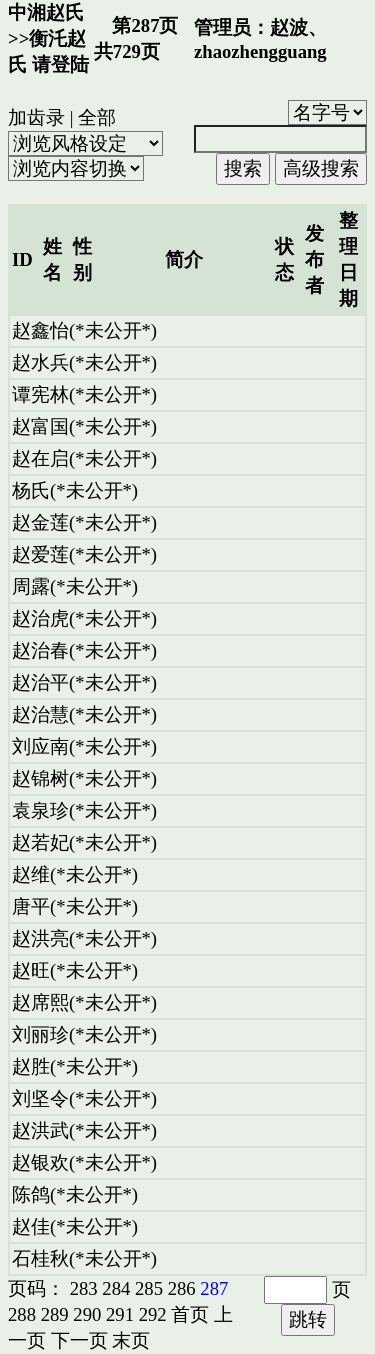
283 (84, 1288)
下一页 (79, 1340)
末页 (131, 1340)
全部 (97, 117)
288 (22, 1314)
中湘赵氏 (46, 12)
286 (182, 1288)
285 (149, 1288)
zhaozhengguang (260, 51)
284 (116, 1288)
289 (55, 1314)
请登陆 (60, 64)
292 (153, 1314)
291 (120, 1314)
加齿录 (36, 117)
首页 (190, 1314)
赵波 (289, 27)
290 (87, 1314)
